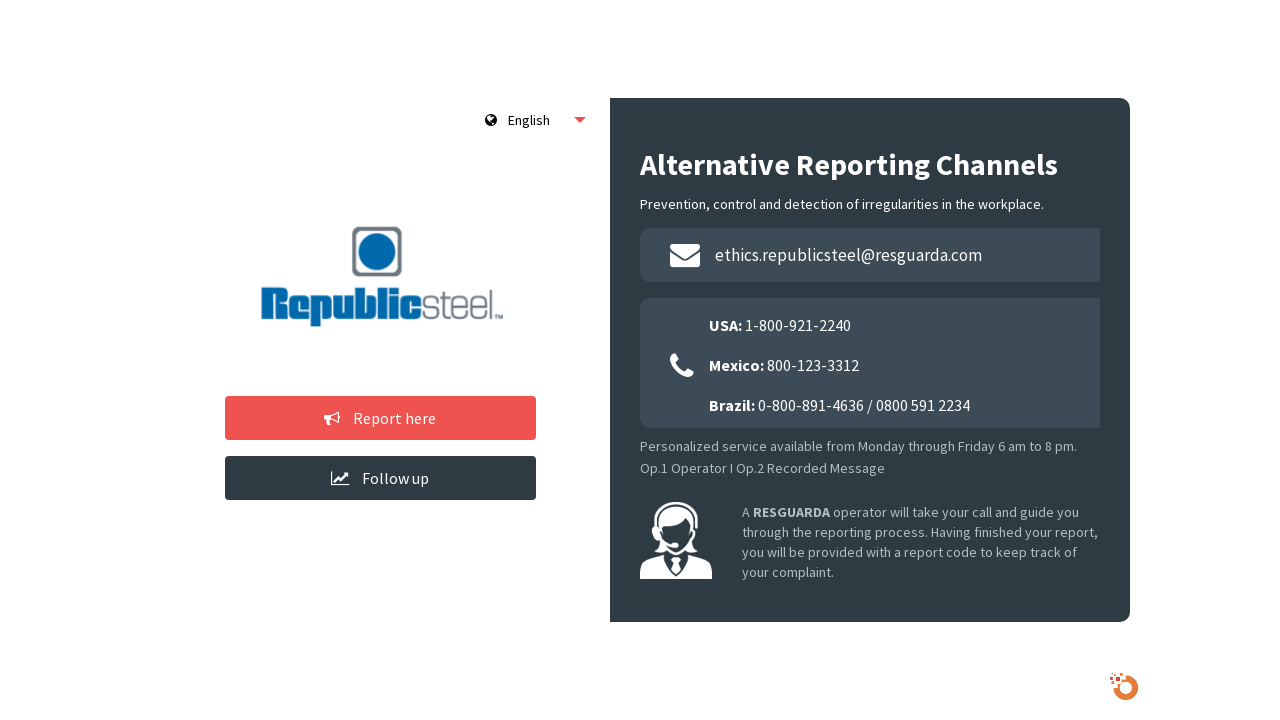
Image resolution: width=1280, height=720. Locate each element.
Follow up (380, 478)
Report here (380, 418)
